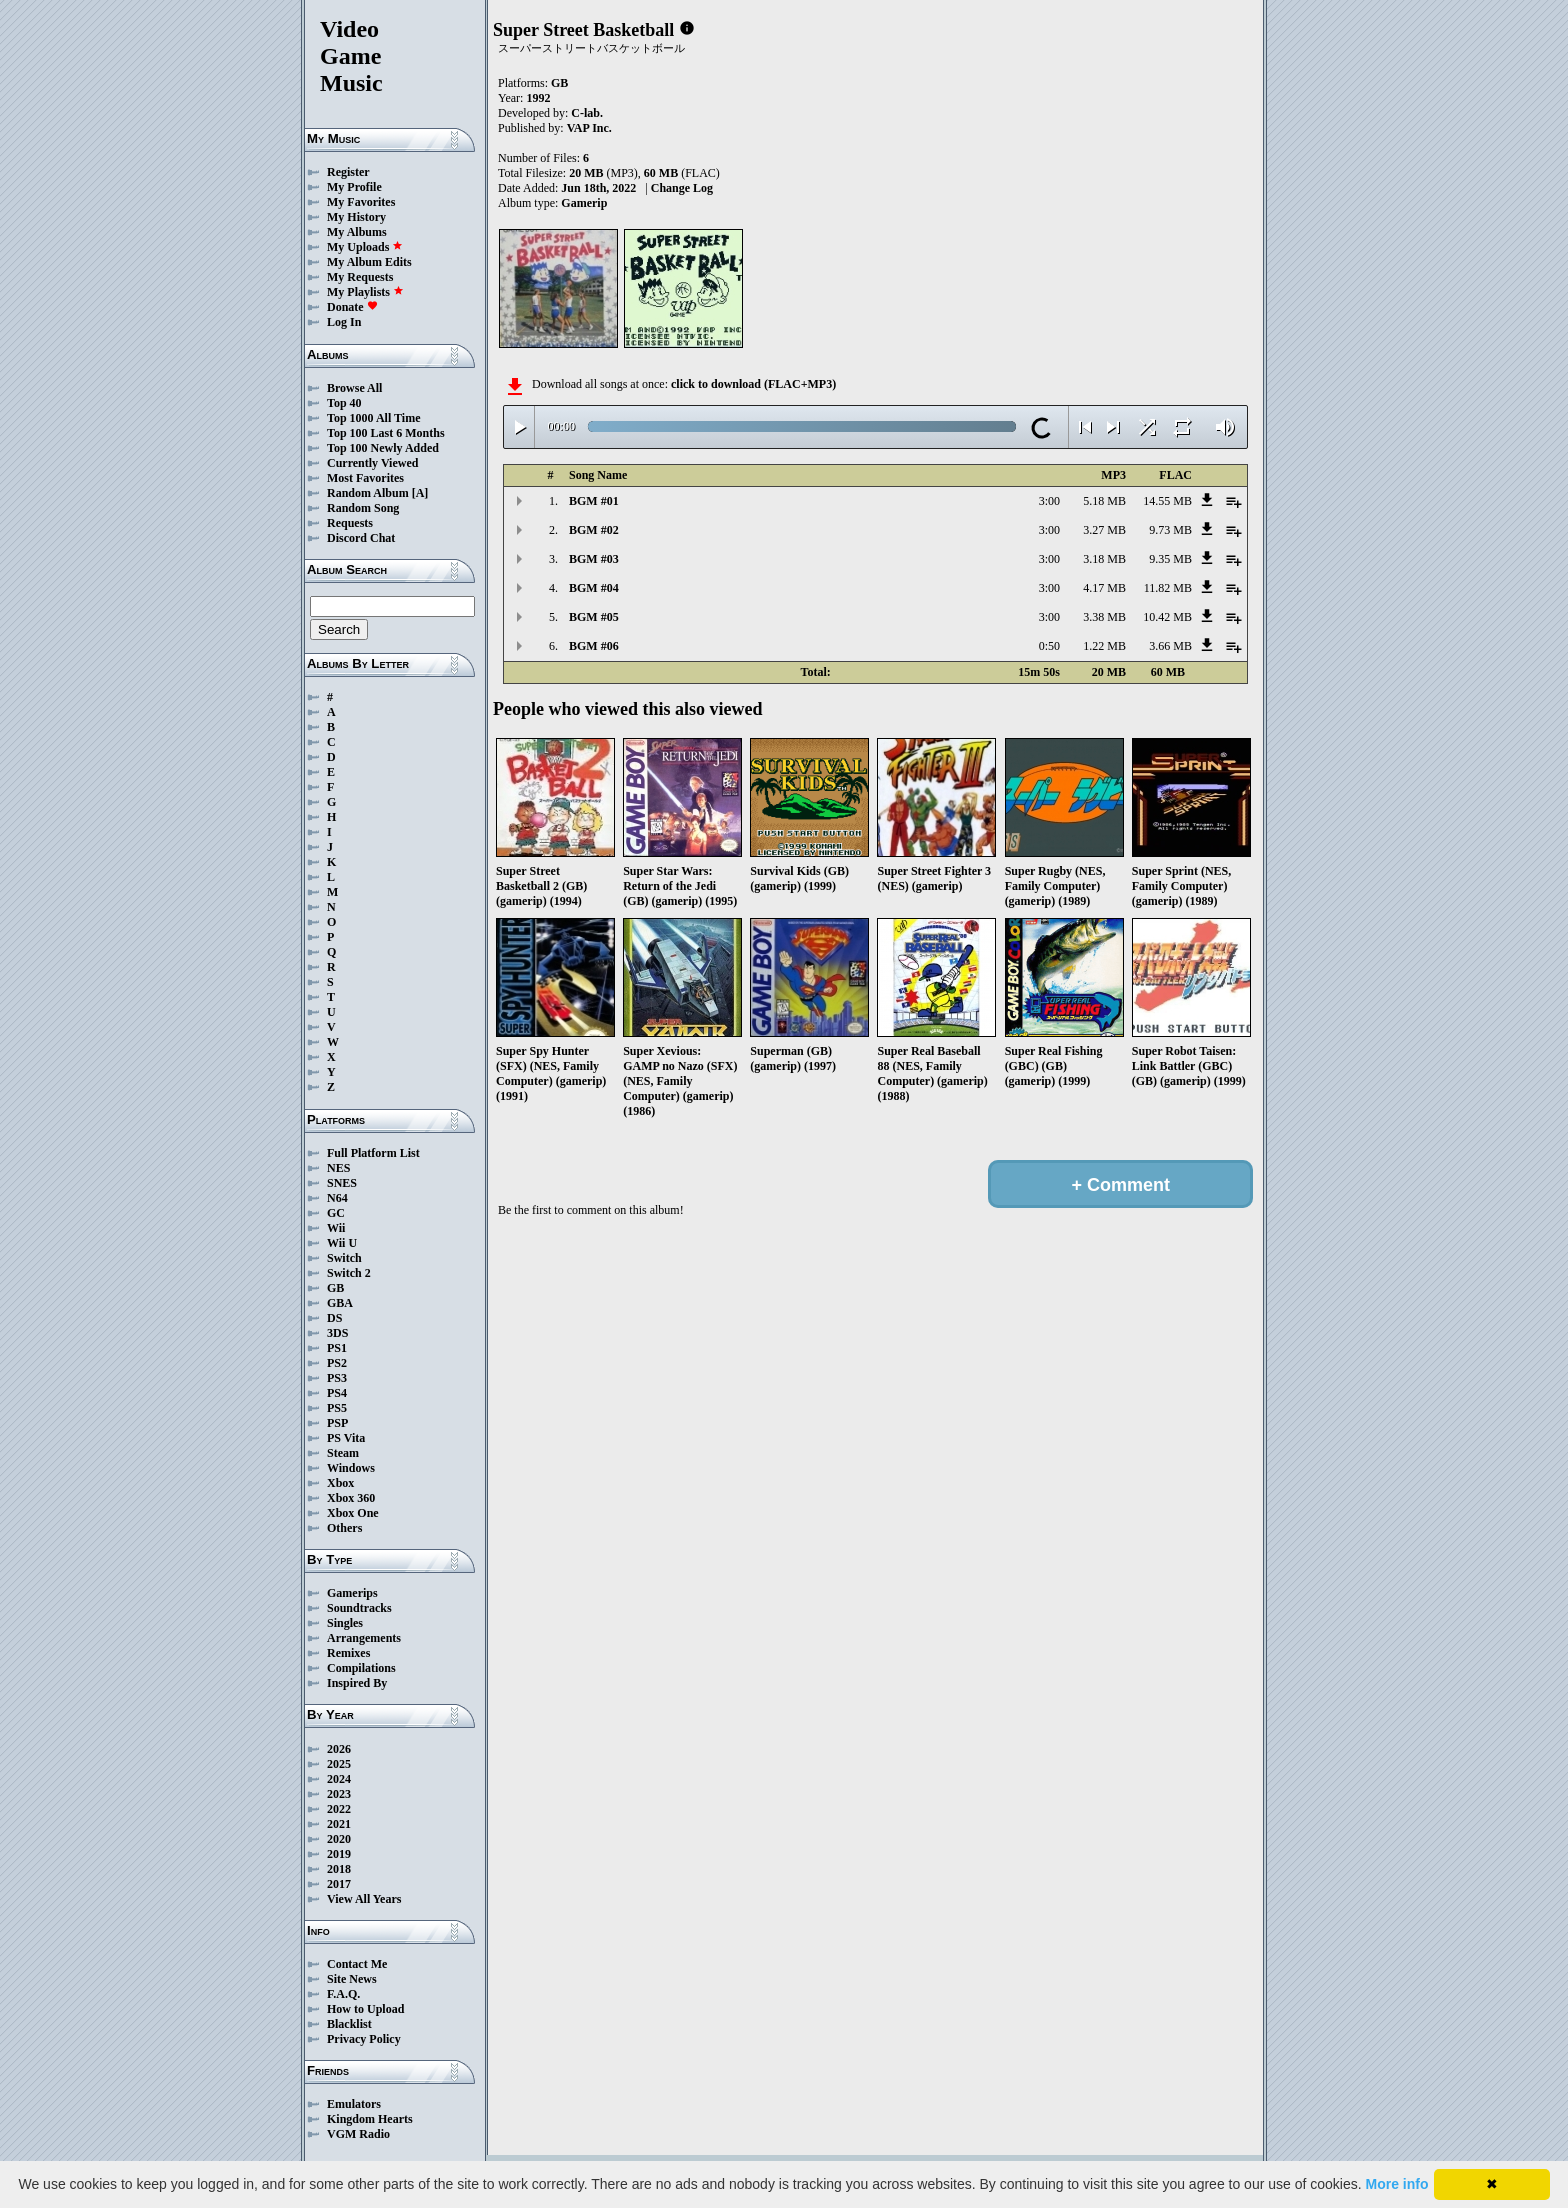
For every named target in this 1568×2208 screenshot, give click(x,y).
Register (348, 172)
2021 (339, 1824)
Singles (345, 1623)
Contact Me (357, 1964)
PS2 (337, 1363)
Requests (350, 523)
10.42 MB (1167, 617)
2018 (339, 1869)
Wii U (342, 1243)
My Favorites (361, 202)
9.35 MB (1170, 559)
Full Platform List (373, 1153)
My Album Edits (369, 262)
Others (344, 1528)
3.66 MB (1170, 646)
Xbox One (353, 1513)
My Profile (354, 187)
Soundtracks (359, 1608)
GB (335, 1288)
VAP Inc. (589, 128)
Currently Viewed (372, 463)
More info (1397, 2184)
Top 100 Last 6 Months (386, 433)
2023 (339, 1794)
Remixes (348, 1653)
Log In (344, 322)
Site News (352, 1979)
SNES (342, 1183)
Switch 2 (349, 1273)
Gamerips (352, 1593)
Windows (351, 1468)
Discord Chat (361, 538)
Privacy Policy (364, 2039)
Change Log (682, 188)
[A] (420, 493)
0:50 (1049, 646)
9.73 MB (1170, 530)
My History (356, 217)
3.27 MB (1104, 530)
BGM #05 (594, 617)
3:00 (1049, 501)
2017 (339, 1884)
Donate (352, 307)
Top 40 (344, 403)
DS (334, 1318)
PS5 (337, 1408)
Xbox (340, 1483)
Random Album (368, 493)
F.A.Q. (343, 1994)
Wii (336, 1228)
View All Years (364, 1899)
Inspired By (357, 1683)
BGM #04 (594, 588)
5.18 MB (1104, 501)
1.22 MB (1104, 646)
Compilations (361, 1668)
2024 (339, 1779)
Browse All (354, 388)
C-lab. (587, 113)
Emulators (354, 2104)
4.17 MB (1104, 588)
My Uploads (365, 247)
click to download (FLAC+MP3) (753, 384)
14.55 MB (1167, 501)
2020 (339, 1839)
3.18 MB (1104, 559)
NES (338, 1168)
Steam (343, 1453)
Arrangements (364, 1638)
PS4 (337, 1393)
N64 (337, 1198)
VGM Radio (358, 2134)
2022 (339, 1809)
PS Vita (346, 1438)
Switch (344, 1258)
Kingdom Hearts (370, 2119)
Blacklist (349, 2024)
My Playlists (365, 292)
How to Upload (365, 2009)
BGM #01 (594, 501)
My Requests (360, 277)
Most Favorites (365, 478)
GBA (340, 1303)
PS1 (337, 1348)
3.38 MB (1104, 617)
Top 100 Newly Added (383, 448)
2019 (339, 1854)
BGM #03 (594, 559)
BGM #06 (594, 646)
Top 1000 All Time (373, 418)
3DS (337, 1333)
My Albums (357, 232)
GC (336, 1213)
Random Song (363, 508)
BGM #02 (594, 530)
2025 (339, 1764)
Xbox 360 (351, 1498)
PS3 (337, 1378)
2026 (339, 1749)
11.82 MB (1168, 588)
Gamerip (584, 203)
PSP (337, 1423)
